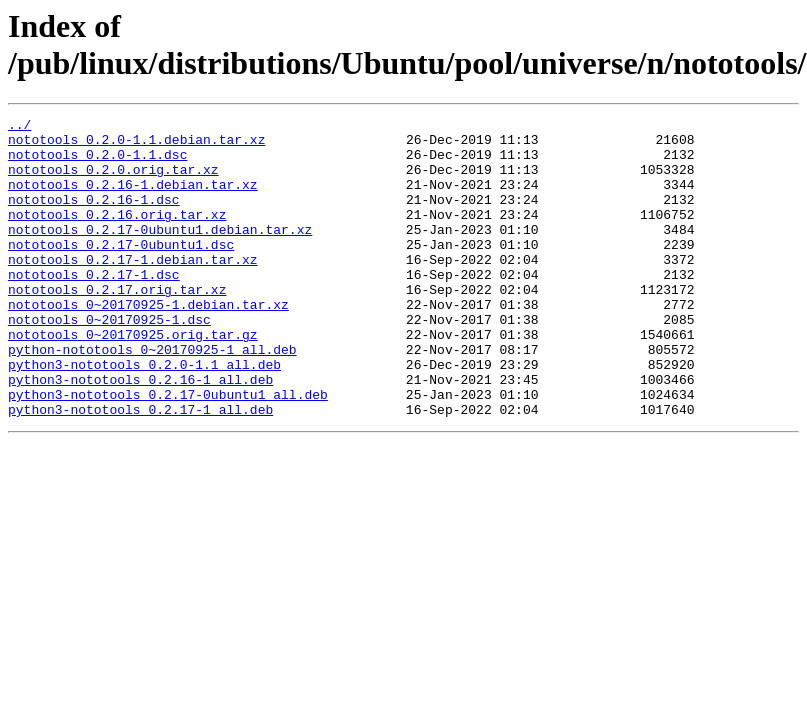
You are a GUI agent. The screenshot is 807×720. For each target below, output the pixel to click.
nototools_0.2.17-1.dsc (94, 307)
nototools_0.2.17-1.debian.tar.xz (133, 289)
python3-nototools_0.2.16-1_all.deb (140, 433)
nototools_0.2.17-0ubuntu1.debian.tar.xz (160, 253)
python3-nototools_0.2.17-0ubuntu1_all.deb (168, 451)
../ (19, 127)
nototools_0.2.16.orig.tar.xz (117, 235)
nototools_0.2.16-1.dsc (94, 217)
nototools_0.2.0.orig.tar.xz (113, 181)
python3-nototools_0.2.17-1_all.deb (140, 469)
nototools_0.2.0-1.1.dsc (97, 163)
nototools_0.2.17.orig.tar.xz (117, 325)
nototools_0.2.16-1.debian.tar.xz (133, 199)
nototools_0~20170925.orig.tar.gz (133, 379)
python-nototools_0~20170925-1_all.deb (152, 397)
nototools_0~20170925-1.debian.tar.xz (148, 343)
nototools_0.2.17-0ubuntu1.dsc (121, 271)
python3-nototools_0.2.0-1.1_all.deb (144, 415)
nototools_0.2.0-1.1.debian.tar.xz (136, 145)
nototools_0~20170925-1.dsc (109, 361)
